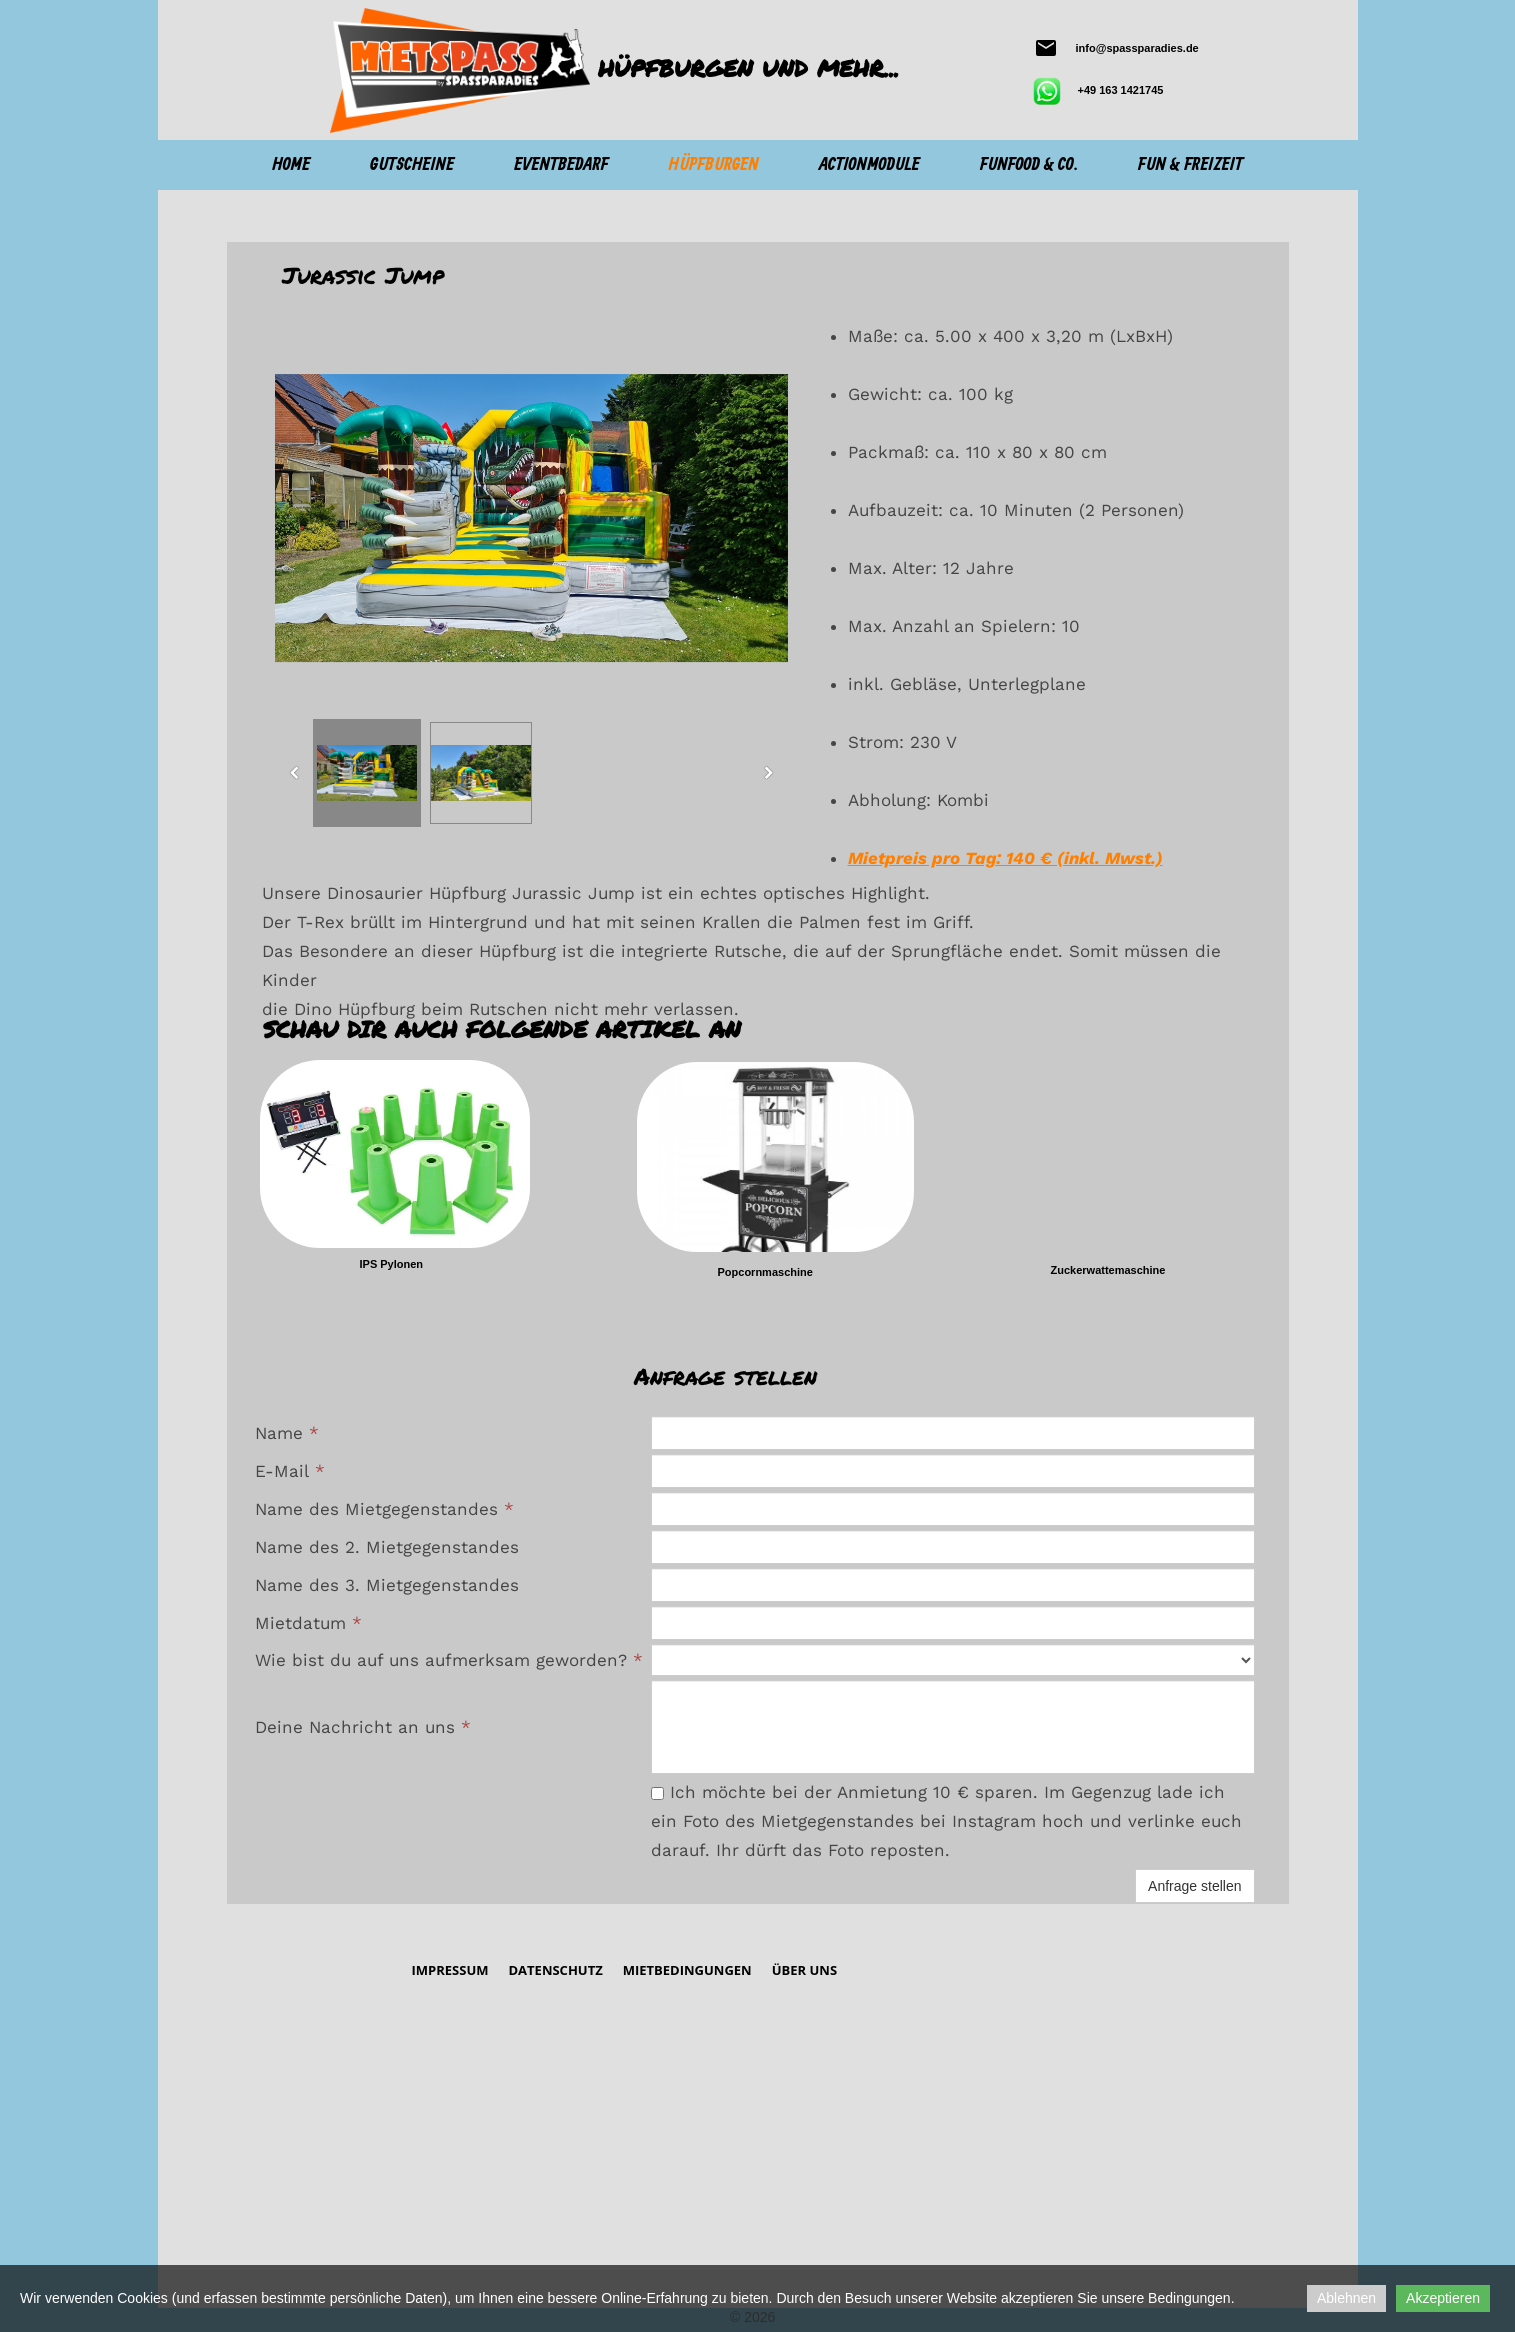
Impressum (449, 1970)
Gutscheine (412, 165)
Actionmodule (869, 165)
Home (291, 165)
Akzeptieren (1443, 2298)
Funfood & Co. (1029, 165)
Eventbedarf (561, 165)
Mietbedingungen (687, 1970)
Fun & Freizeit (1190, 165)
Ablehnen (1346, 2298)
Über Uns (804, 1970)
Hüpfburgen (714, 165)
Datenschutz (555, 1970)
